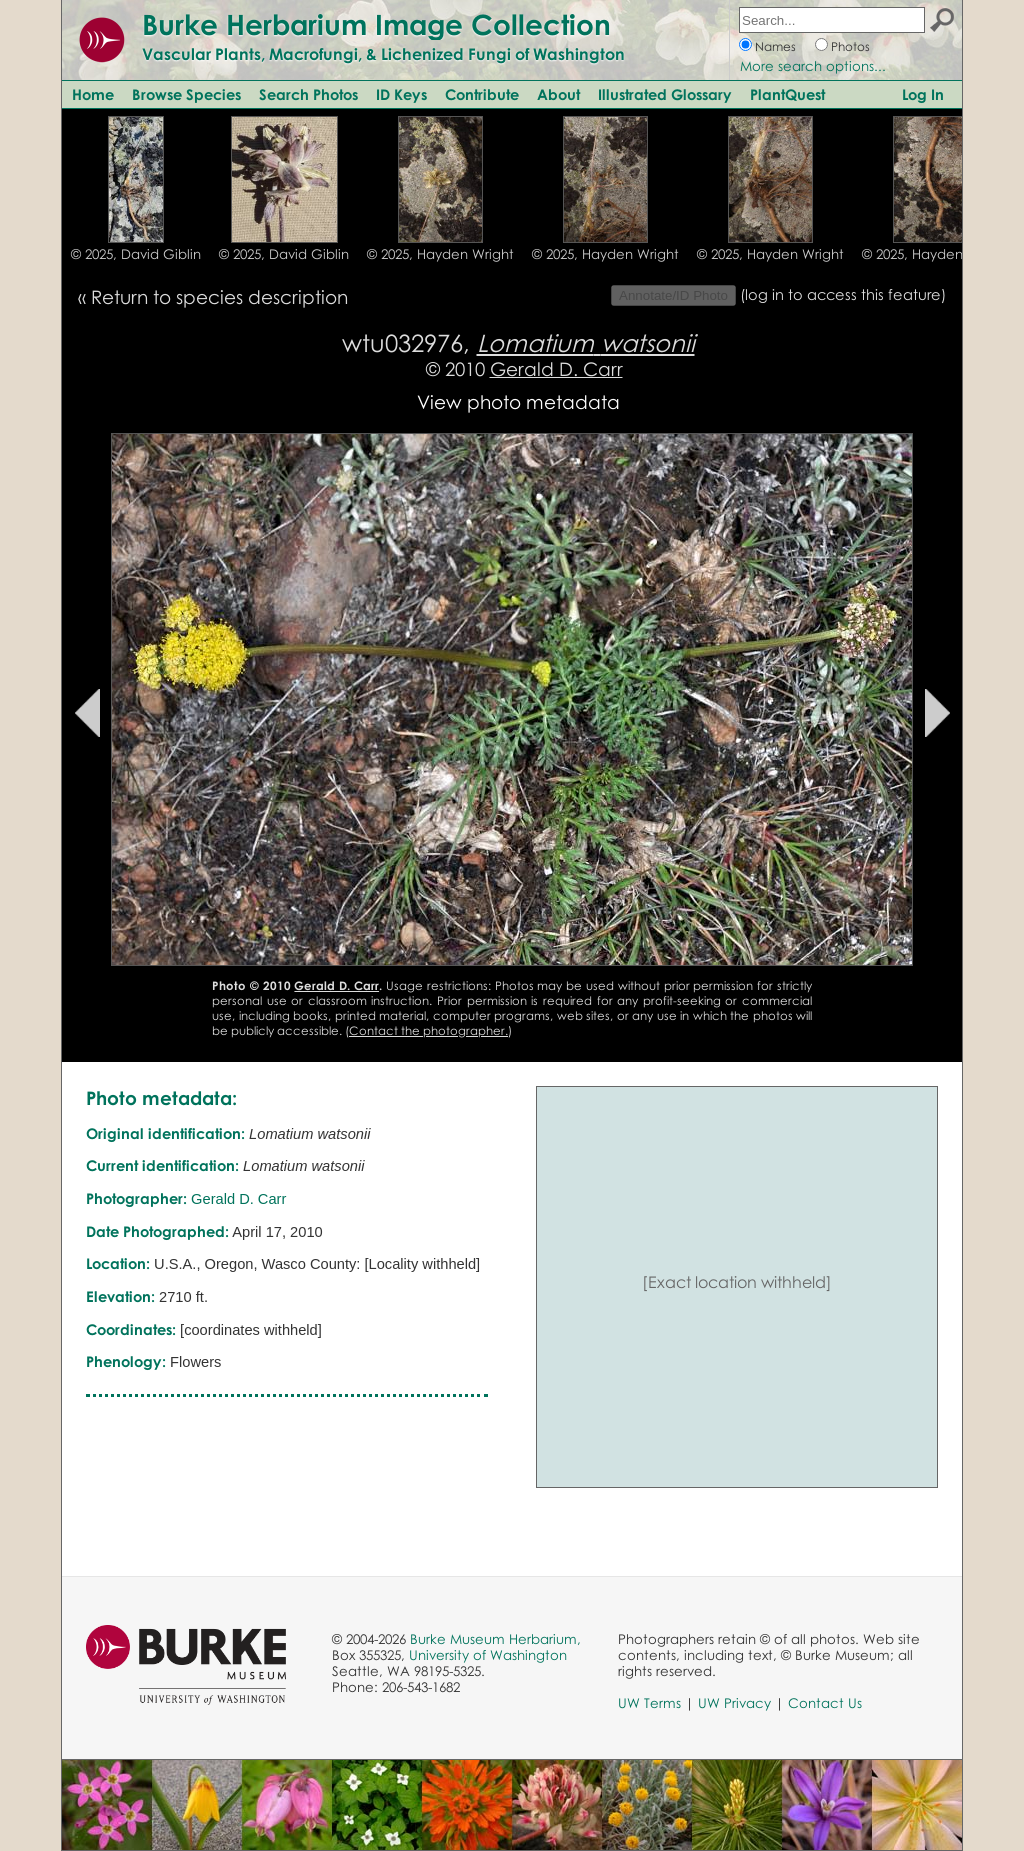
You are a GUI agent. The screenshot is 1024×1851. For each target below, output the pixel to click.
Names (775, 46)
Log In (923, 94)
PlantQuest (787, 94)
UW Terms (649, 1703)
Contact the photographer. (428, 1030)
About (558, 94)
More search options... (813, 66)
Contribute (482, 94)
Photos (850, 46)
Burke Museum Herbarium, (495, 1639)
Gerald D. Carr (556, 368)
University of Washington (488, 1655)
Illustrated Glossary (665, 94)
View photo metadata (518, 401)
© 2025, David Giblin (136, 254)
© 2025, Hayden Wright (440, 254)
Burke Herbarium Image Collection (376, 24)
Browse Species (186, 94)
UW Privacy (734, 1703)
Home (93, 94)
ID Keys (401, 94)
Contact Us (825, 1703)
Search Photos (308, 94)
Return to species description (219, 296)
